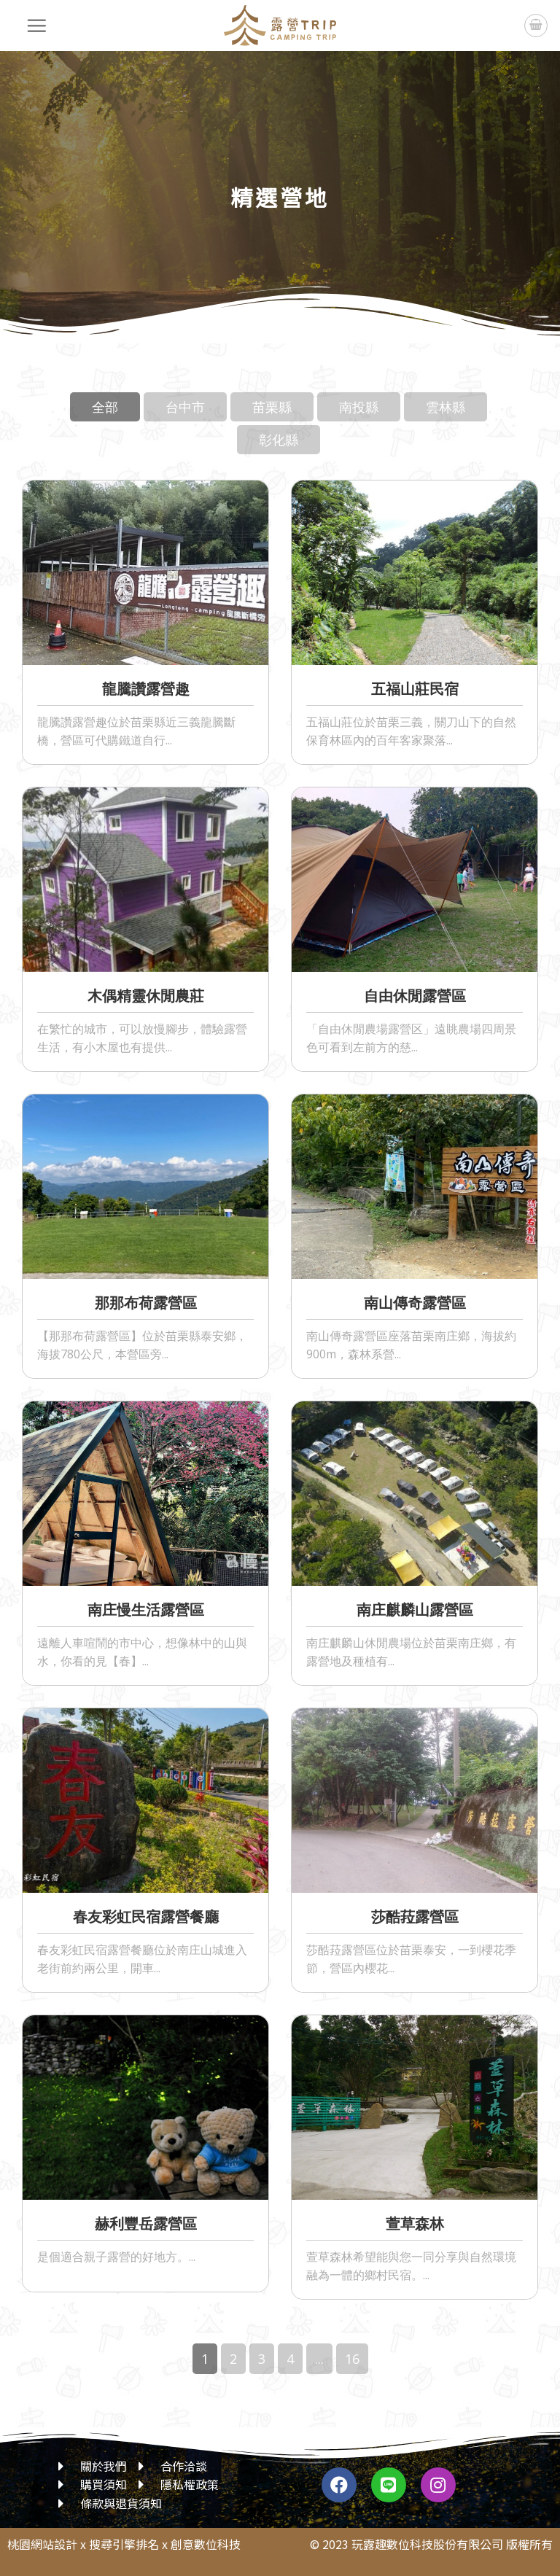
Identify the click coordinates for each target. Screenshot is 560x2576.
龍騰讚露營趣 (146, 689)
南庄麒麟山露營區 (415, 1609)
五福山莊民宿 (415, 689)
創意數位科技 (206, 2544)
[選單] (37, 25)
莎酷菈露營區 (415, 1916)
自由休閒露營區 (415, 995)
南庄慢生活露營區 (146, 1609)
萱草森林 (415, 2223)
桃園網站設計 (42, 2544)
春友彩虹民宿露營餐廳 (146, 1916)
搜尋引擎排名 (124, 2544)
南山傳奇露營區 (415, 1302)
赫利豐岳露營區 (146, 2223)
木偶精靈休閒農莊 (146, 995)
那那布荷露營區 (146, 1302)
